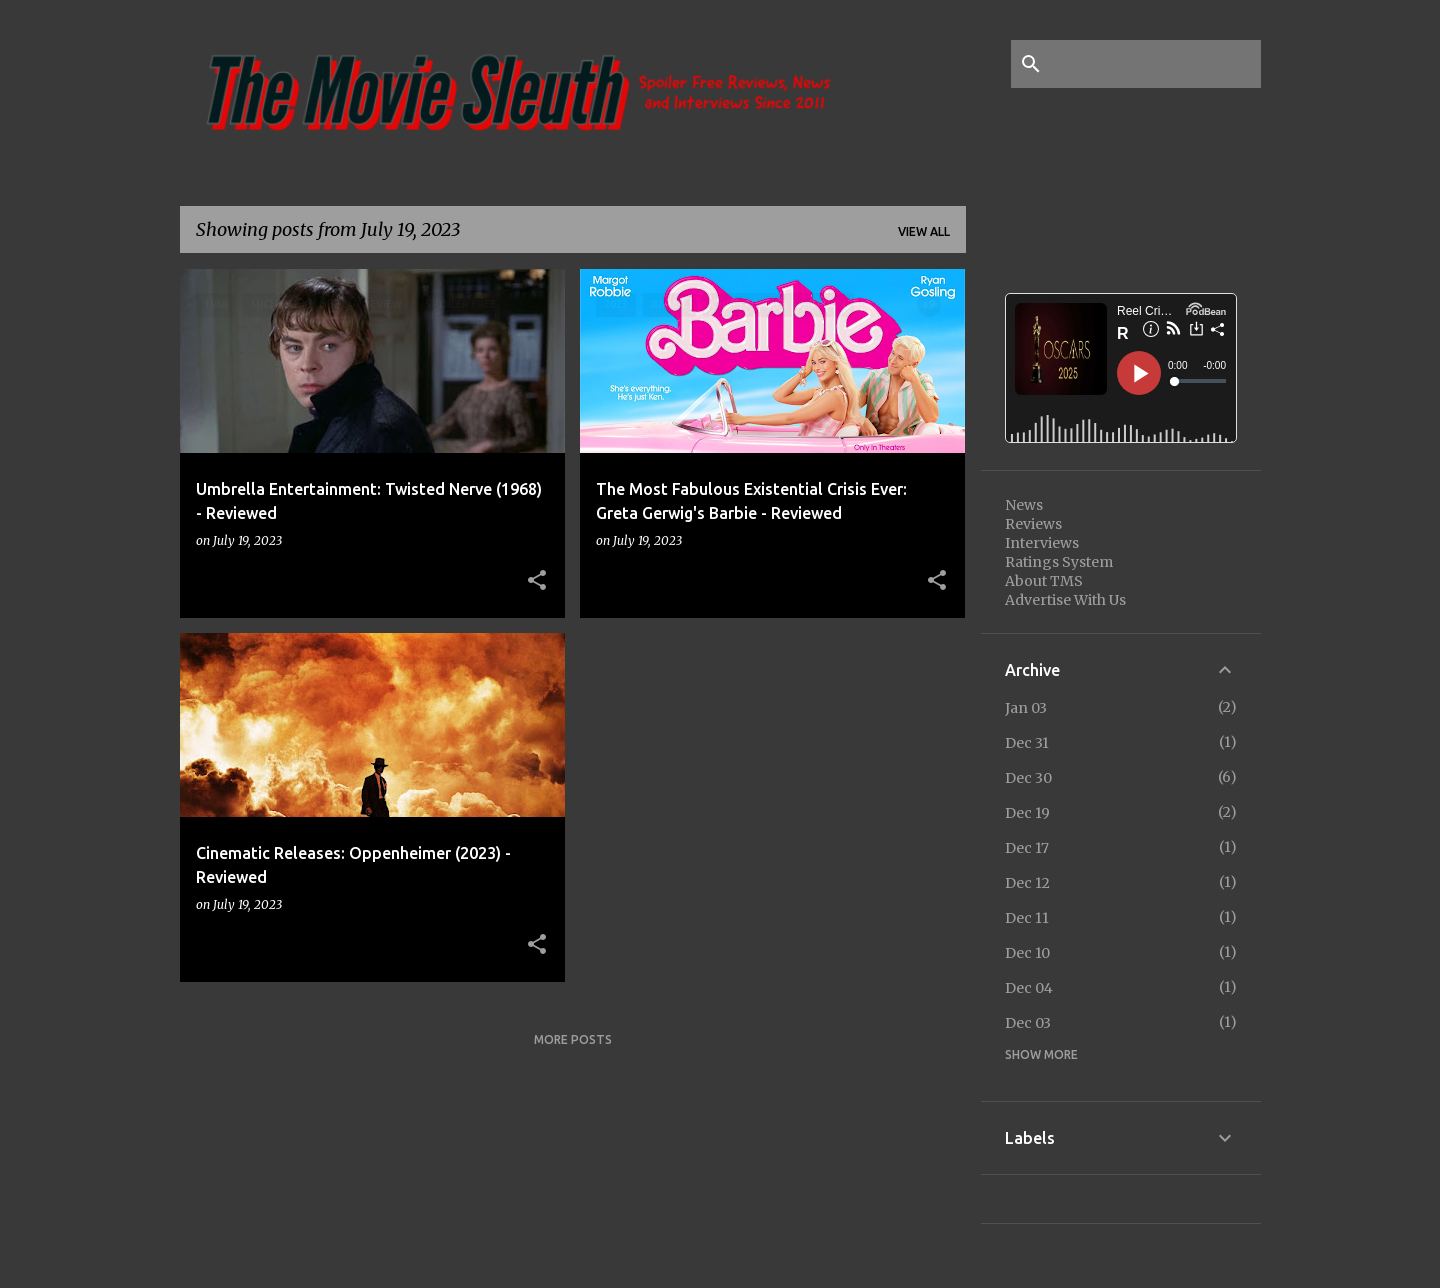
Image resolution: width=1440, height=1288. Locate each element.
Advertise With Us (1065, 600)
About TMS (1044, 581)
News (1024, 505)
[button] (537, 581)
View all (924, 231)
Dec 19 (1027, 813)
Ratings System (1059, 562)
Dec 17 (1027, 848)
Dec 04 (1029, 988)
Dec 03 (1028, 1023)
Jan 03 (1026, 708)
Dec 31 (1027, 743)
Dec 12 (1027, 883)
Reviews (1033, 524)
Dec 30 (1028, 778)
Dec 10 (1027, 953)
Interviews (1042, 543)
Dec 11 (1027, 918)
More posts (573, 1039)
